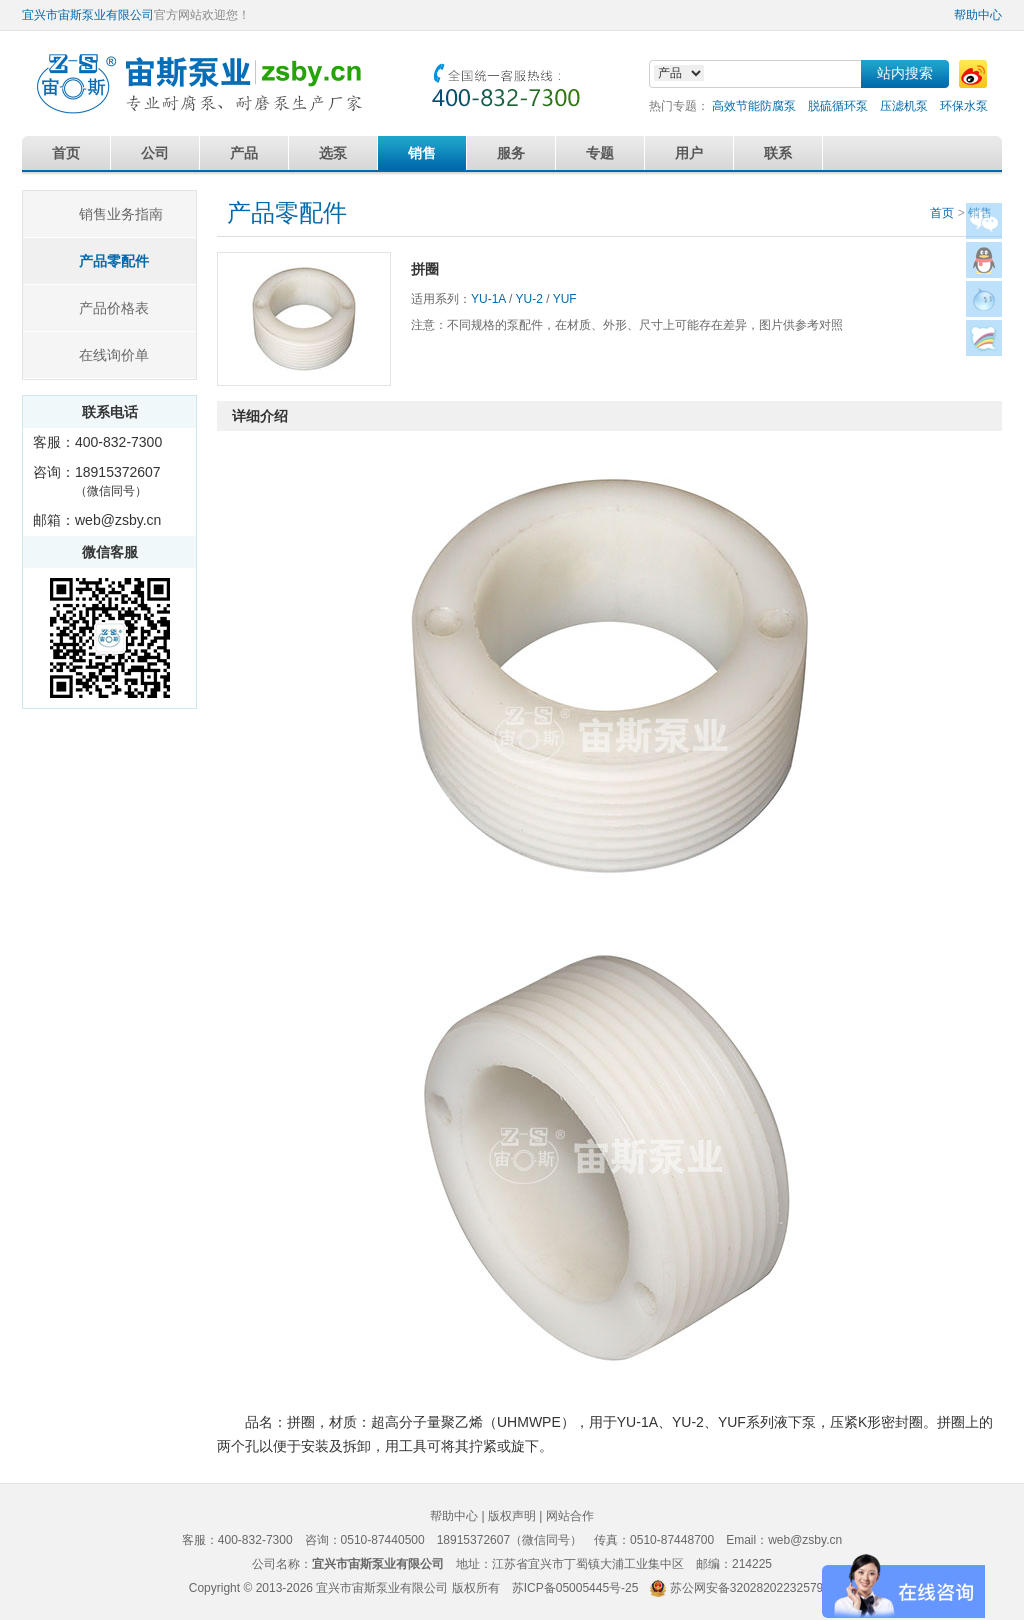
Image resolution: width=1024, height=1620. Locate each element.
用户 (689, 153)
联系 (778, 153)
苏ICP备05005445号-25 (575, 1588)
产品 (244, 153)
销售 (422, 153)
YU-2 (528, 299)
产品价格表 (114, 308)
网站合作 (570, 1516)
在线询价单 (114, 355)
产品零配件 (114, 261)
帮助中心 (978, 15)
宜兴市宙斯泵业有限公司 (88, 15)
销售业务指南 (121, 214)
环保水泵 (964, 106)
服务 (511, 153)
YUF (565, 299)
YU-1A (488, 299)
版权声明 (512, 1516)
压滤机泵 (904, 106)
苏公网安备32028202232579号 (752, 1588)
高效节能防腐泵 (754, 106)
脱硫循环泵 (838, 106)
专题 (600, 153)
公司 (155, 153)
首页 (66, 153)
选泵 (333, 153)
